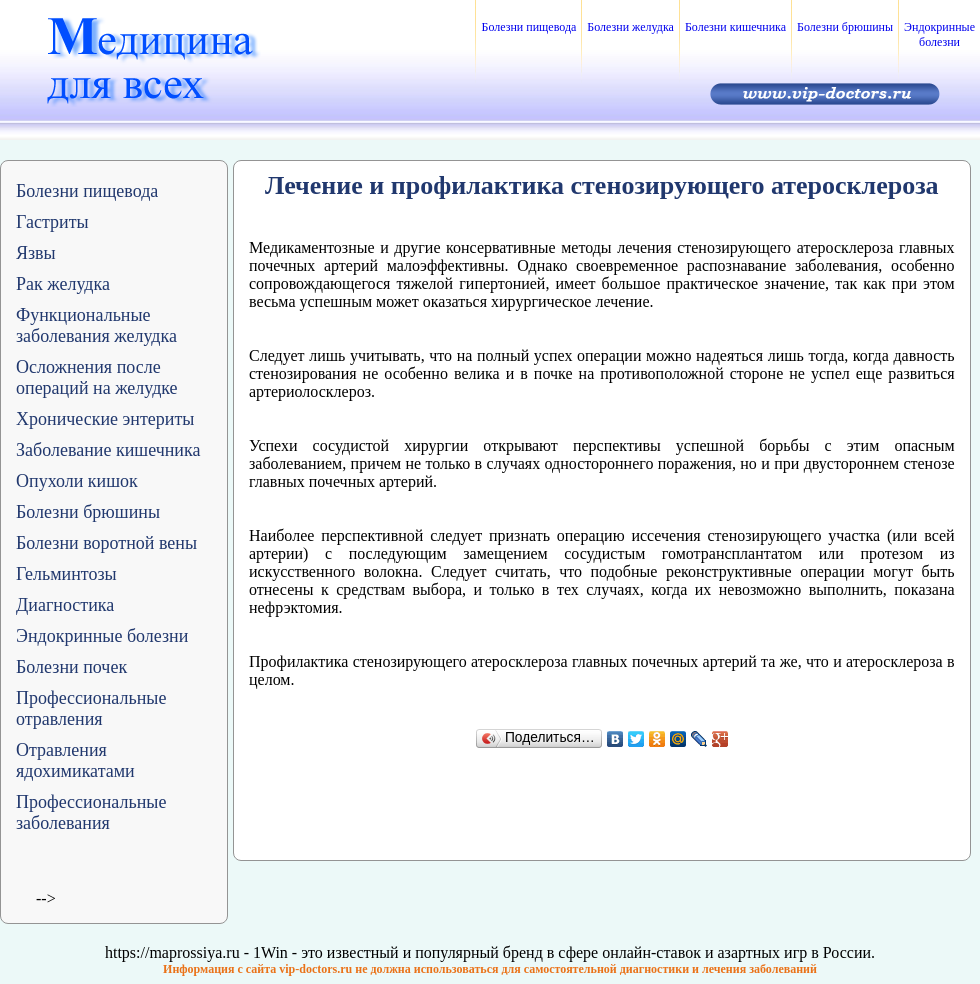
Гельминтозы (66, 574)
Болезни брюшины (845, 27)
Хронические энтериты (105, 419)
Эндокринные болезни (939, 34)
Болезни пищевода (528, 27)
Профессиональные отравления (91, 708)
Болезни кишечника (735, 27)
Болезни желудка (630, 27)
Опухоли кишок (77, 481)
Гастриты (52, 222)
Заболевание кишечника (108, 450)
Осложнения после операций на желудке (97, 377)
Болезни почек (71, 667)
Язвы (36, 253)
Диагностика (65, 605)
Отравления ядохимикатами (75, 760)
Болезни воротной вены (106, 543)
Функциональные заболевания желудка (96, 325)
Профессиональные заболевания (91, 812)
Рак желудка (63, 284)
